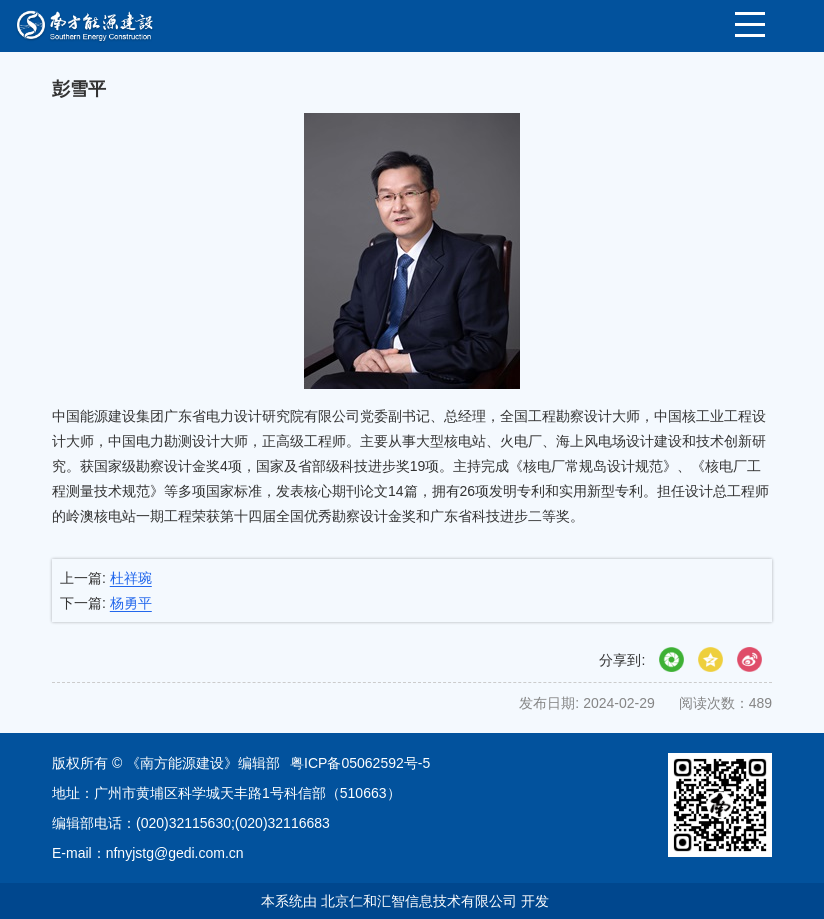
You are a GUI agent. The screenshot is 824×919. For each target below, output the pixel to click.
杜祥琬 (131, 578)
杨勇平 (131, 603)
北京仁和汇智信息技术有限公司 (419, 901)
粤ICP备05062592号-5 (360, 763)
